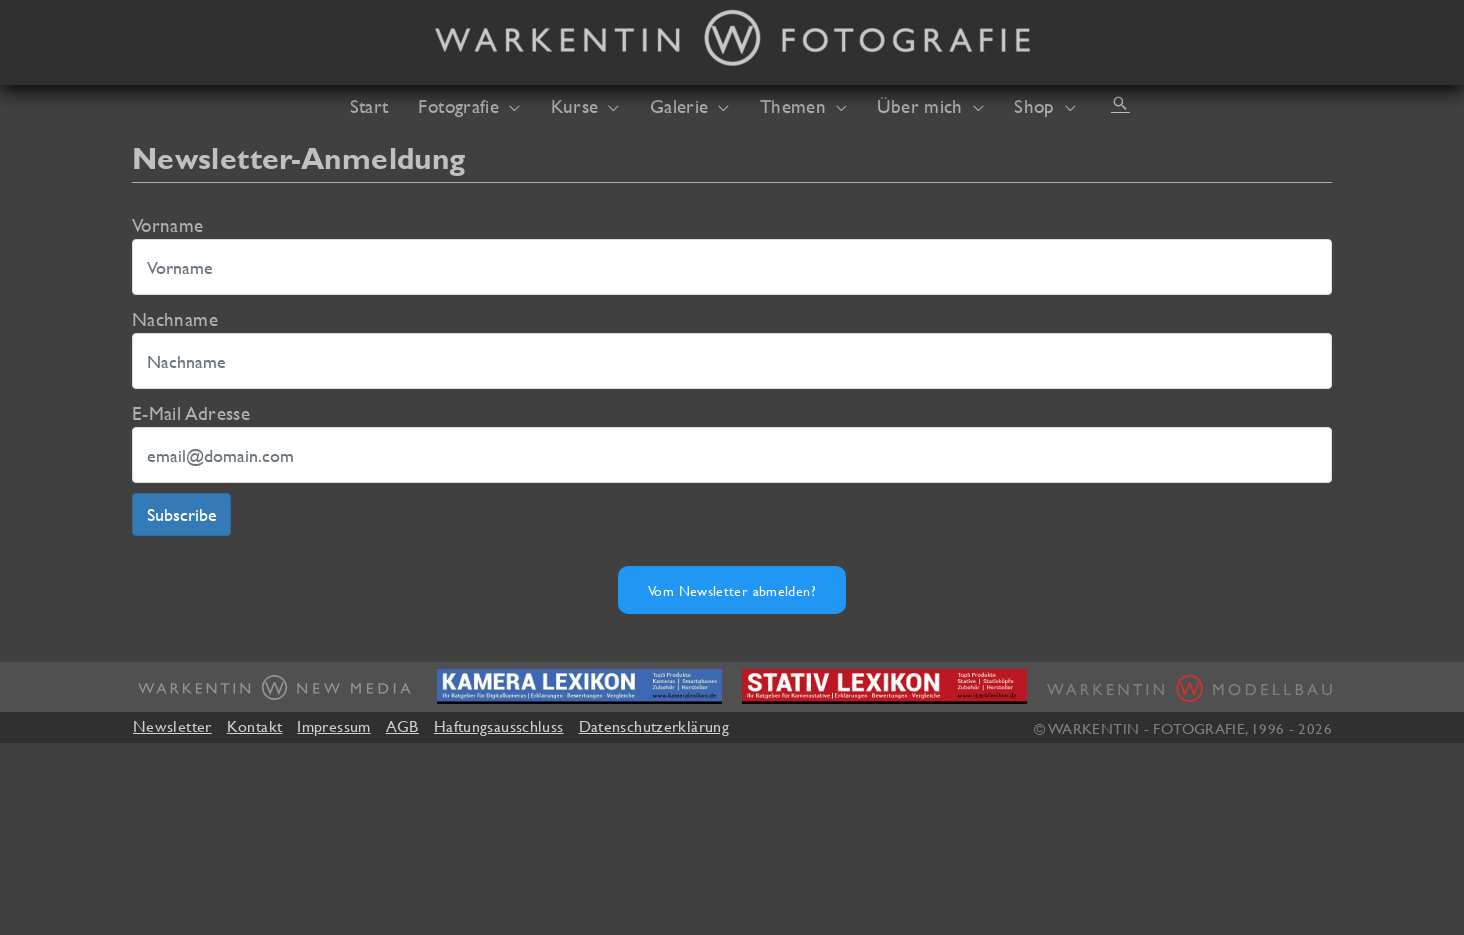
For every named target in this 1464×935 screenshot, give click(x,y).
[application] (509, 106)
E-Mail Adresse (191, 413)
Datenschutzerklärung (654, 726)
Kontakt (255, 726)
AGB (402, 726)
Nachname (175, 319)
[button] (1120, 103)
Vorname (168, 225)
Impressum (333, 726)
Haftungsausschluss (499, 726)
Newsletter (172, 726)
